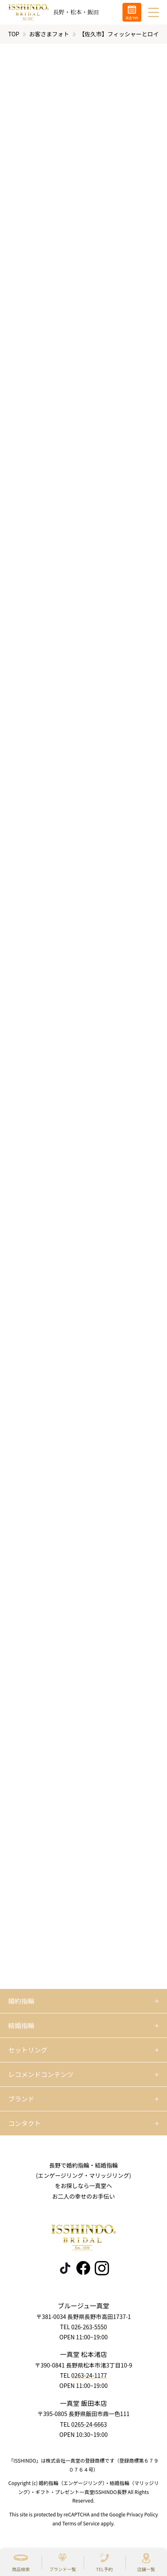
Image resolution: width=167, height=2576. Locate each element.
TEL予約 (104, 2569)
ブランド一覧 (62, 2569)
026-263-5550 (89, 2327)
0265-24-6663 (89, 2424)
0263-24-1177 (89, 2376)
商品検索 (21, 2569)
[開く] (83, 2001)
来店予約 (131, 18)
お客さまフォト (49, 34)
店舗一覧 (146, 2569)
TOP (13, 34)
